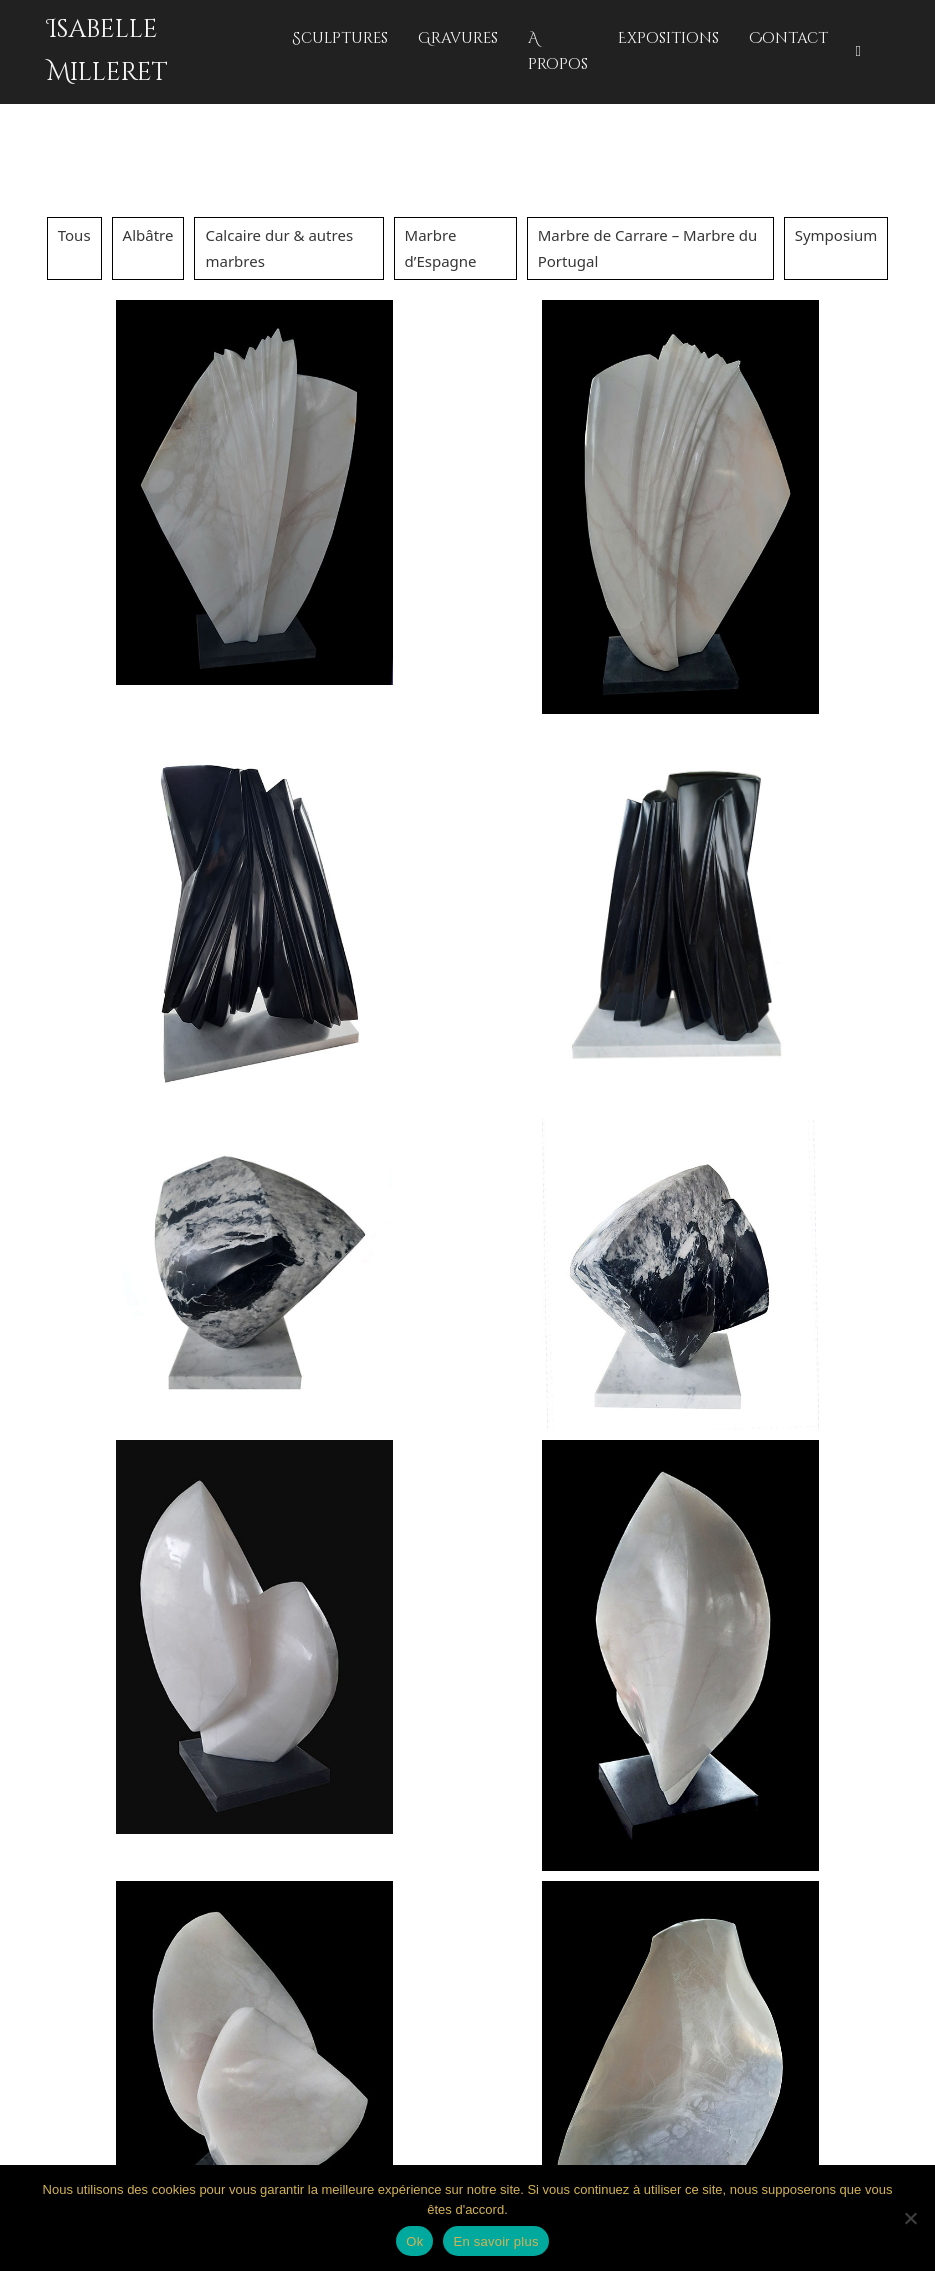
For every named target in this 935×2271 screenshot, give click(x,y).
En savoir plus (495, 2241)
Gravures (458, 38)
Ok (414, 2241)
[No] (910, 2218)
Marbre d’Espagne (441, 248)
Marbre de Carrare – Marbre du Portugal (648, 248)
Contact (788, 38)
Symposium (836, 235)
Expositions (668, 38)
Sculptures (340, 38)
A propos (558, 51)
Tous (74, 235)
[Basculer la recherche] (858, 52)
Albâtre (148, 235)
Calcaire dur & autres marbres (279, 248)
